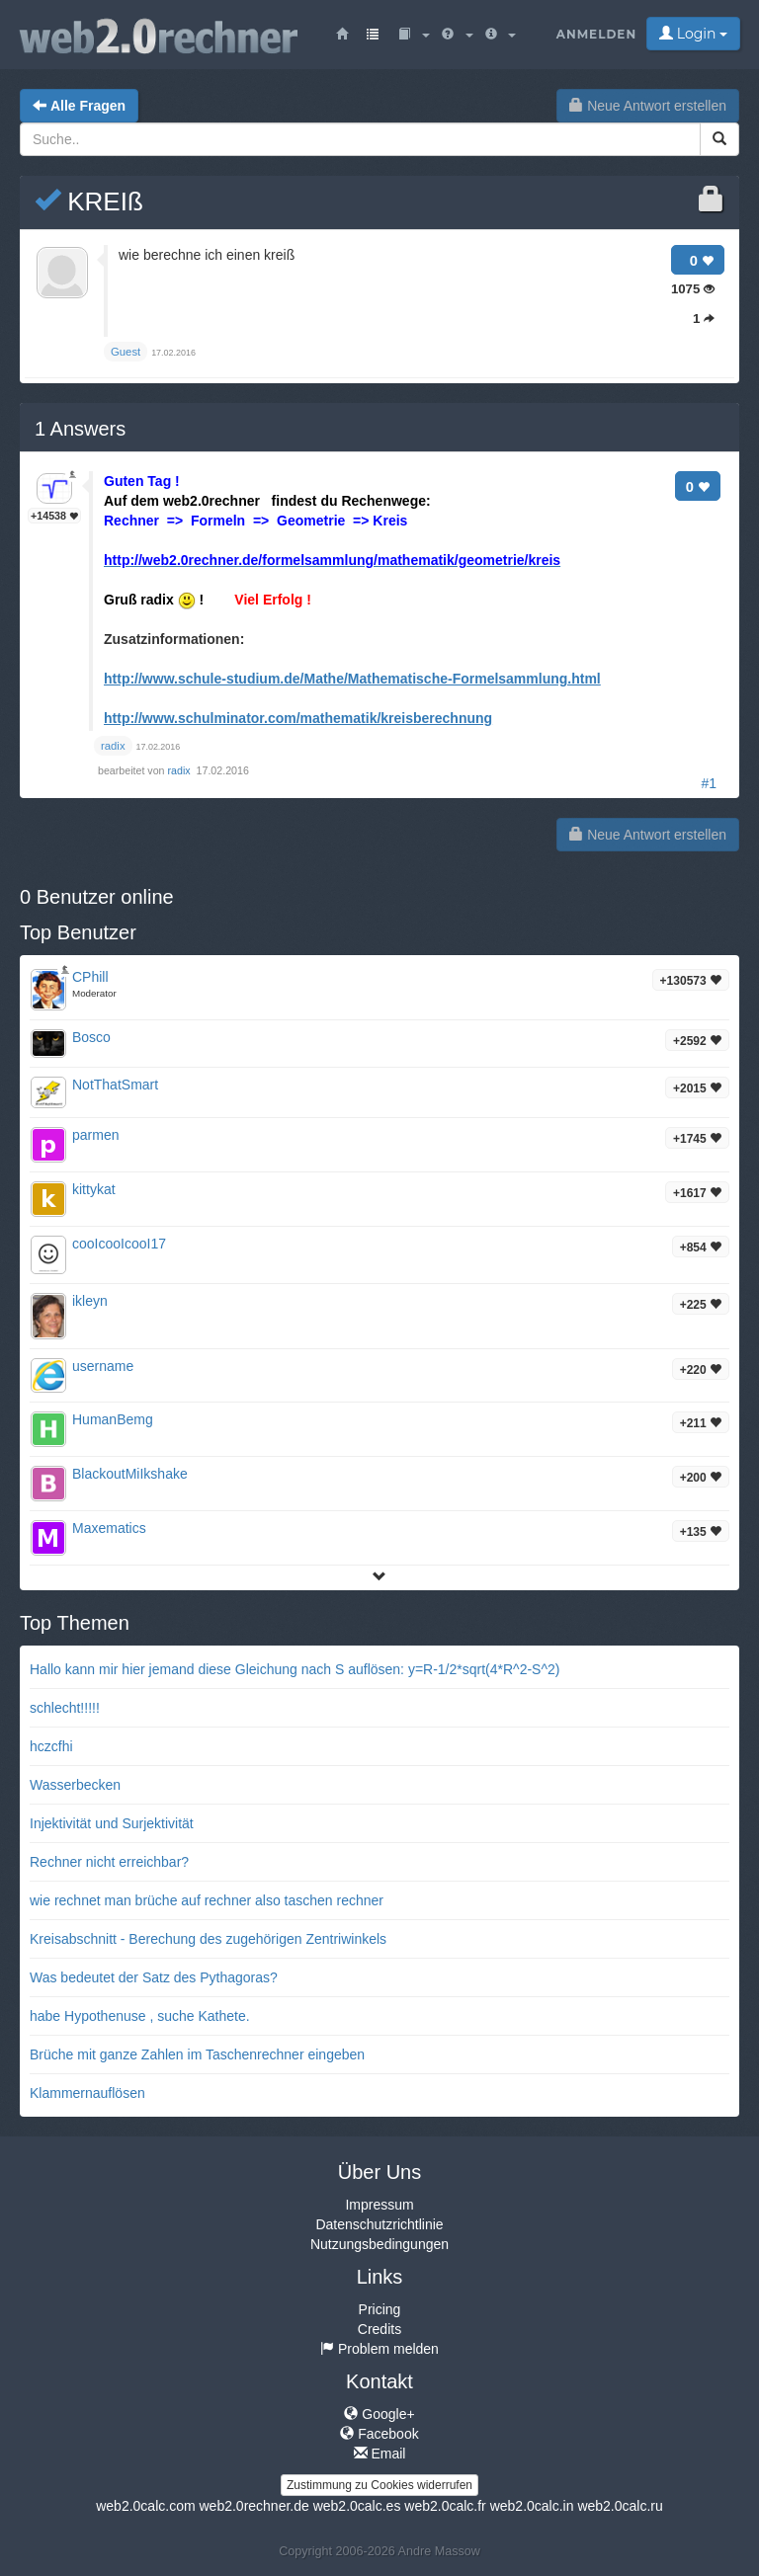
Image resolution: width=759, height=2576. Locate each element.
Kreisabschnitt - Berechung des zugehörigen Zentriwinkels (208, 1939)
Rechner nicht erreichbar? (109, 1862)
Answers (80, 429)
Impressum (379, 2205)
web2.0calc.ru (619, 2506)
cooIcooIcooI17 (119, 1243)
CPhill (90, 977)
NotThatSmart (115, 1084)
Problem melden (379, 2349)
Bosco (91, 1037)
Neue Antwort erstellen (647, 106)
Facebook (379, 2434)
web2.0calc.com (145, 2506)
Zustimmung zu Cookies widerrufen (379, 2485)
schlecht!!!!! (65, 1708)
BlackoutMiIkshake (130, 1474)
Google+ (379, 2414)
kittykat (94, 1189)
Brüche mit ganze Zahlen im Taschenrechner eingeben (197, 2054)
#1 (709, 783)
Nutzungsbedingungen (379, 2244)
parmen (95, 1135)
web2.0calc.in (532, 2506)
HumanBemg (112, 1419)
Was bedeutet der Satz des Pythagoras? (154, 1977)
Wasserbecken (75, 1785)
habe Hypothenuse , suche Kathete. (140, 2016)
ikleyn (90, 1301)
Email (380, 2453)
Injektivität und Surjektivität (112, 1823)
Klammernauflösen (87, 2093)
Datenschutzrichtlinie (379, 2224)
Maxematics (109, 1528)
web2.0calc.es (357, 2506)
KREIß (89, 201)
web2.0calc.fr (444, 2506)
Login (693, 33)
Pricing (380, 2309)
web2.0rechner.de (253, 2506)
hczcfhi (51, 1746)
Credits (379, 2329)
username (102, 1366)
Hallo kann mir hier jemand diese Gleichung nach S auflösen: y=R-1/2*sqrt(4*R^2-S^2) (294, 1669)
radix (181, 770)
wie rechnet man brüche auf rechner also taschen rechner (206, 1900)
